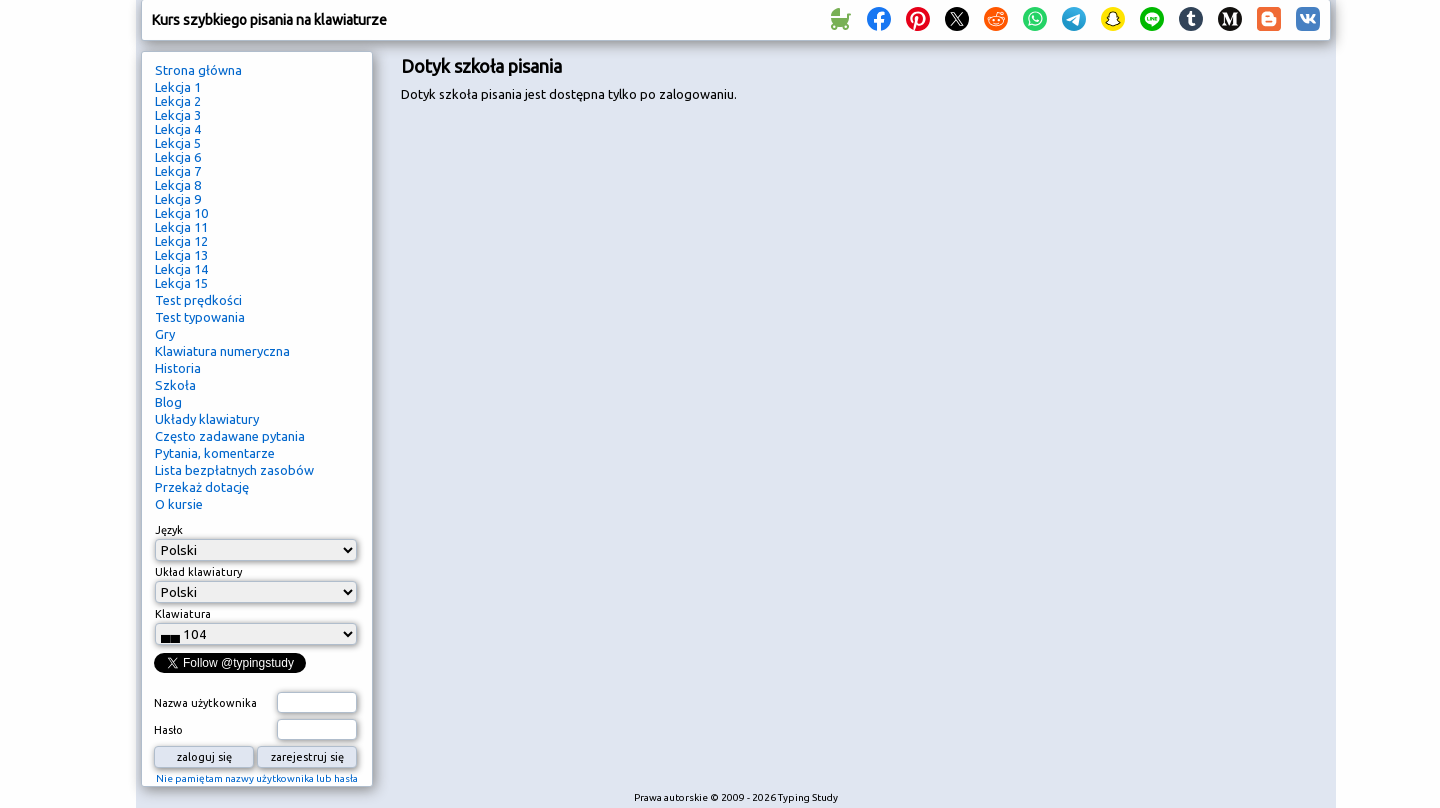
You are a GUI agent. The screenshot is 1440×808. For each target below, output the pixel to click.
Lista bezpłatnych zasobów (234, 470)
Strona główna (198, 70)
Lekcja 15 (181, 283)
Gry (165, 334)
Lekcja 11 (181, 227)
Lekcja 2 (178, 101)
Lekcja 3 (178, 115)
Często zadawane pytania (230, 436)
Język (169, 530)
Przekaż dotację (202, 487)
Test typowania (200, 317)
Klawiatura (183, 614)
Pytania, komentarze (215, 453)
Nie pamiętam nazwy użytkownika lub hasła (257, 778)
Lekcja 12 (181, 241)
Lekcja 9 (178, 199)
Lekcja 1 (178, 87)
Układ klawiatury (198, 572)
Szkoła (175, 385)
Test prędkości (198, 300)
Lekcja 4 (178, 129)
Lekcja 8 (178, 185)
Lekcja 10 (181, 213)
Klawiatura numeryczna (222, 351)
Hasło (168, 730)
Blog (168, 402)
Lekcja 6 (178, 157)
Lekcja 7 (178, 171)
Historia (178, 368)
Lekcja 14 (181, 269)
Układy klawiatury (207, 419)
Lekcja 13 (181, 255)
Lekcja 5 (178, 143)
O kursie (179, 504)
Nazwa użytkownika (205, 703)
